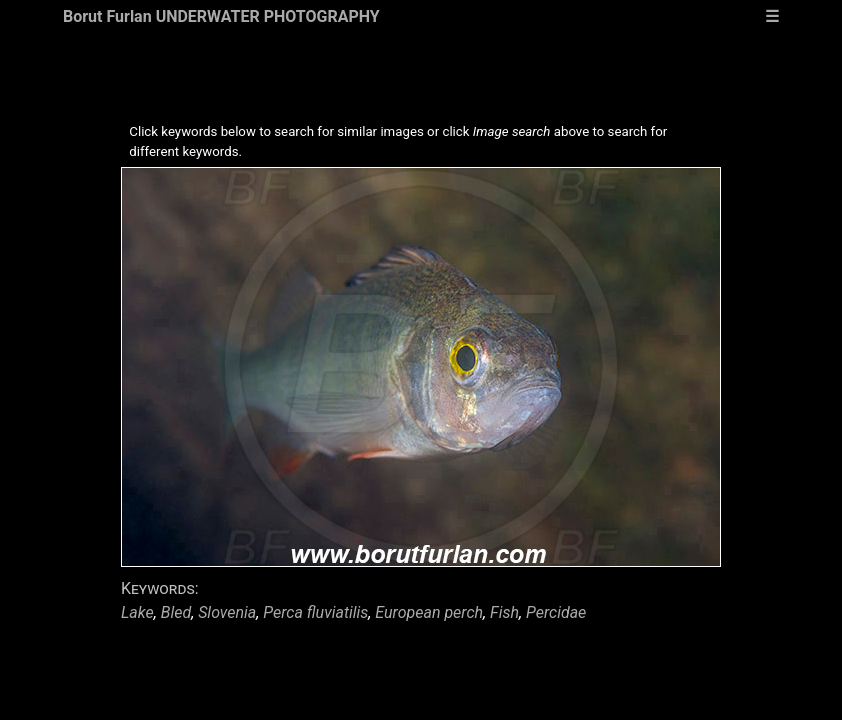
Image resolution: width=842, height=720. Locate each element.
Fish (504, 612)
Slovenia (227, 612)
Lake (137, 612)
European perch (429, 612)
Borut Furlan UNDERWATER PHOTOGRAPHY (221, 16)
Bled (176, 612)
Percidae (556, 612)
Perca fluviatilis (315, 612)
